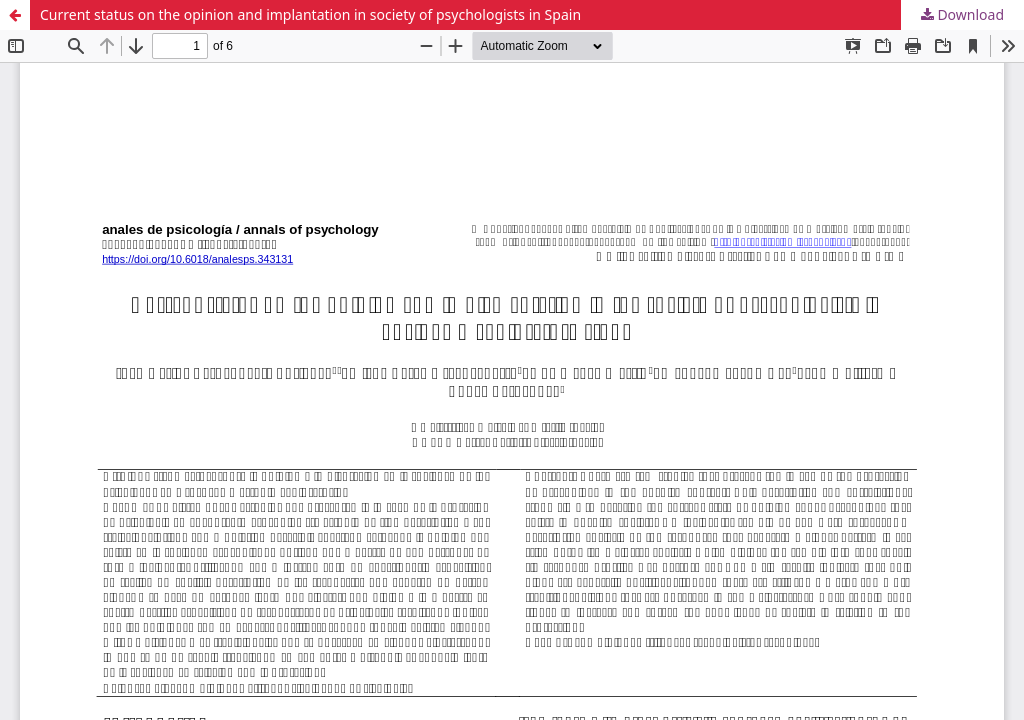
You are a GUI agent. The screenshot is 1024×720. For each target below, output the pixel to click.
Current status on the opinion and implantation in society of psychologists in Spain (310, 14)
